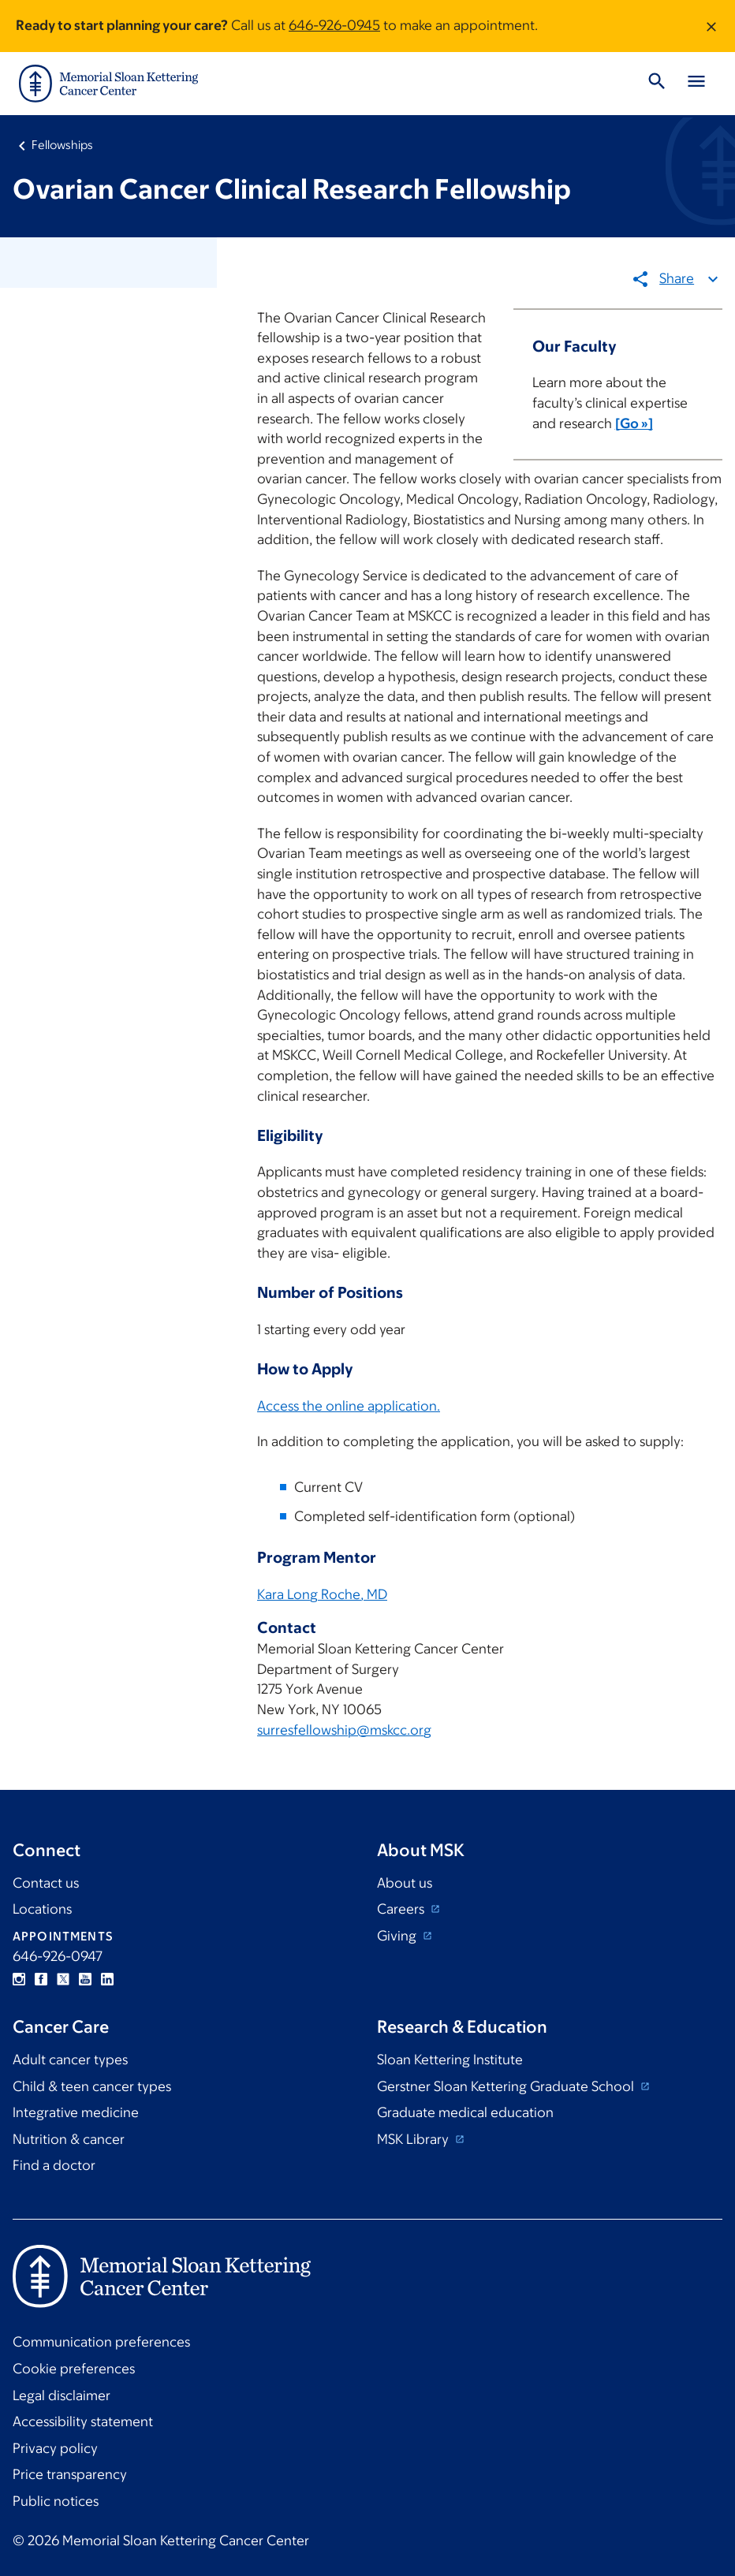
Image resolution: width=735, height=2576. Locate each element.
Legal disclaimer (61, 2395)
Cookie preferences (74, 2369)
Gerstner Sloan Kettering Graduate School (507, 2086)
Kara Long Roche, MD (322, 1593)
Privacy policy (55, 2448)
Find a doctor (54, 2165)
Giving (398, 1936)
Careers (402, 1909)
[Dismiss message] (711, 26)
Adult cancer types (70, 2059)
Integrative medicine (76, 2112)
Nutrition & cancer (69, 2139)
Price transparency (70, 2474)
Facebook (41, 1979)
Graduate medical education (465, 2112)
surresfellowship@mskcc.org (344, 1729)
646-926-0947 (58, 1956)
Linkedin (107, 1979)
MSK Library (414, 2139)
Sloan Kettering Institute (450, 2059)
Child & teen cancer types (92, 2086)
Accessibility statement (83, 2421)
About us (404, 1883)
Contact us (46, 1883)
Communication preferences (101, 2342)
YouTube (85, 1979)
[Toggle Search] (657, 83)
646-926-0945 (334, 25)
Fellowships (62, 144)
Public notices (56, 2501)
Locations (42, 1909)
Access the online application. (348, 1405)
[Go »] (633, 423)
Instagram (19, 1979)
